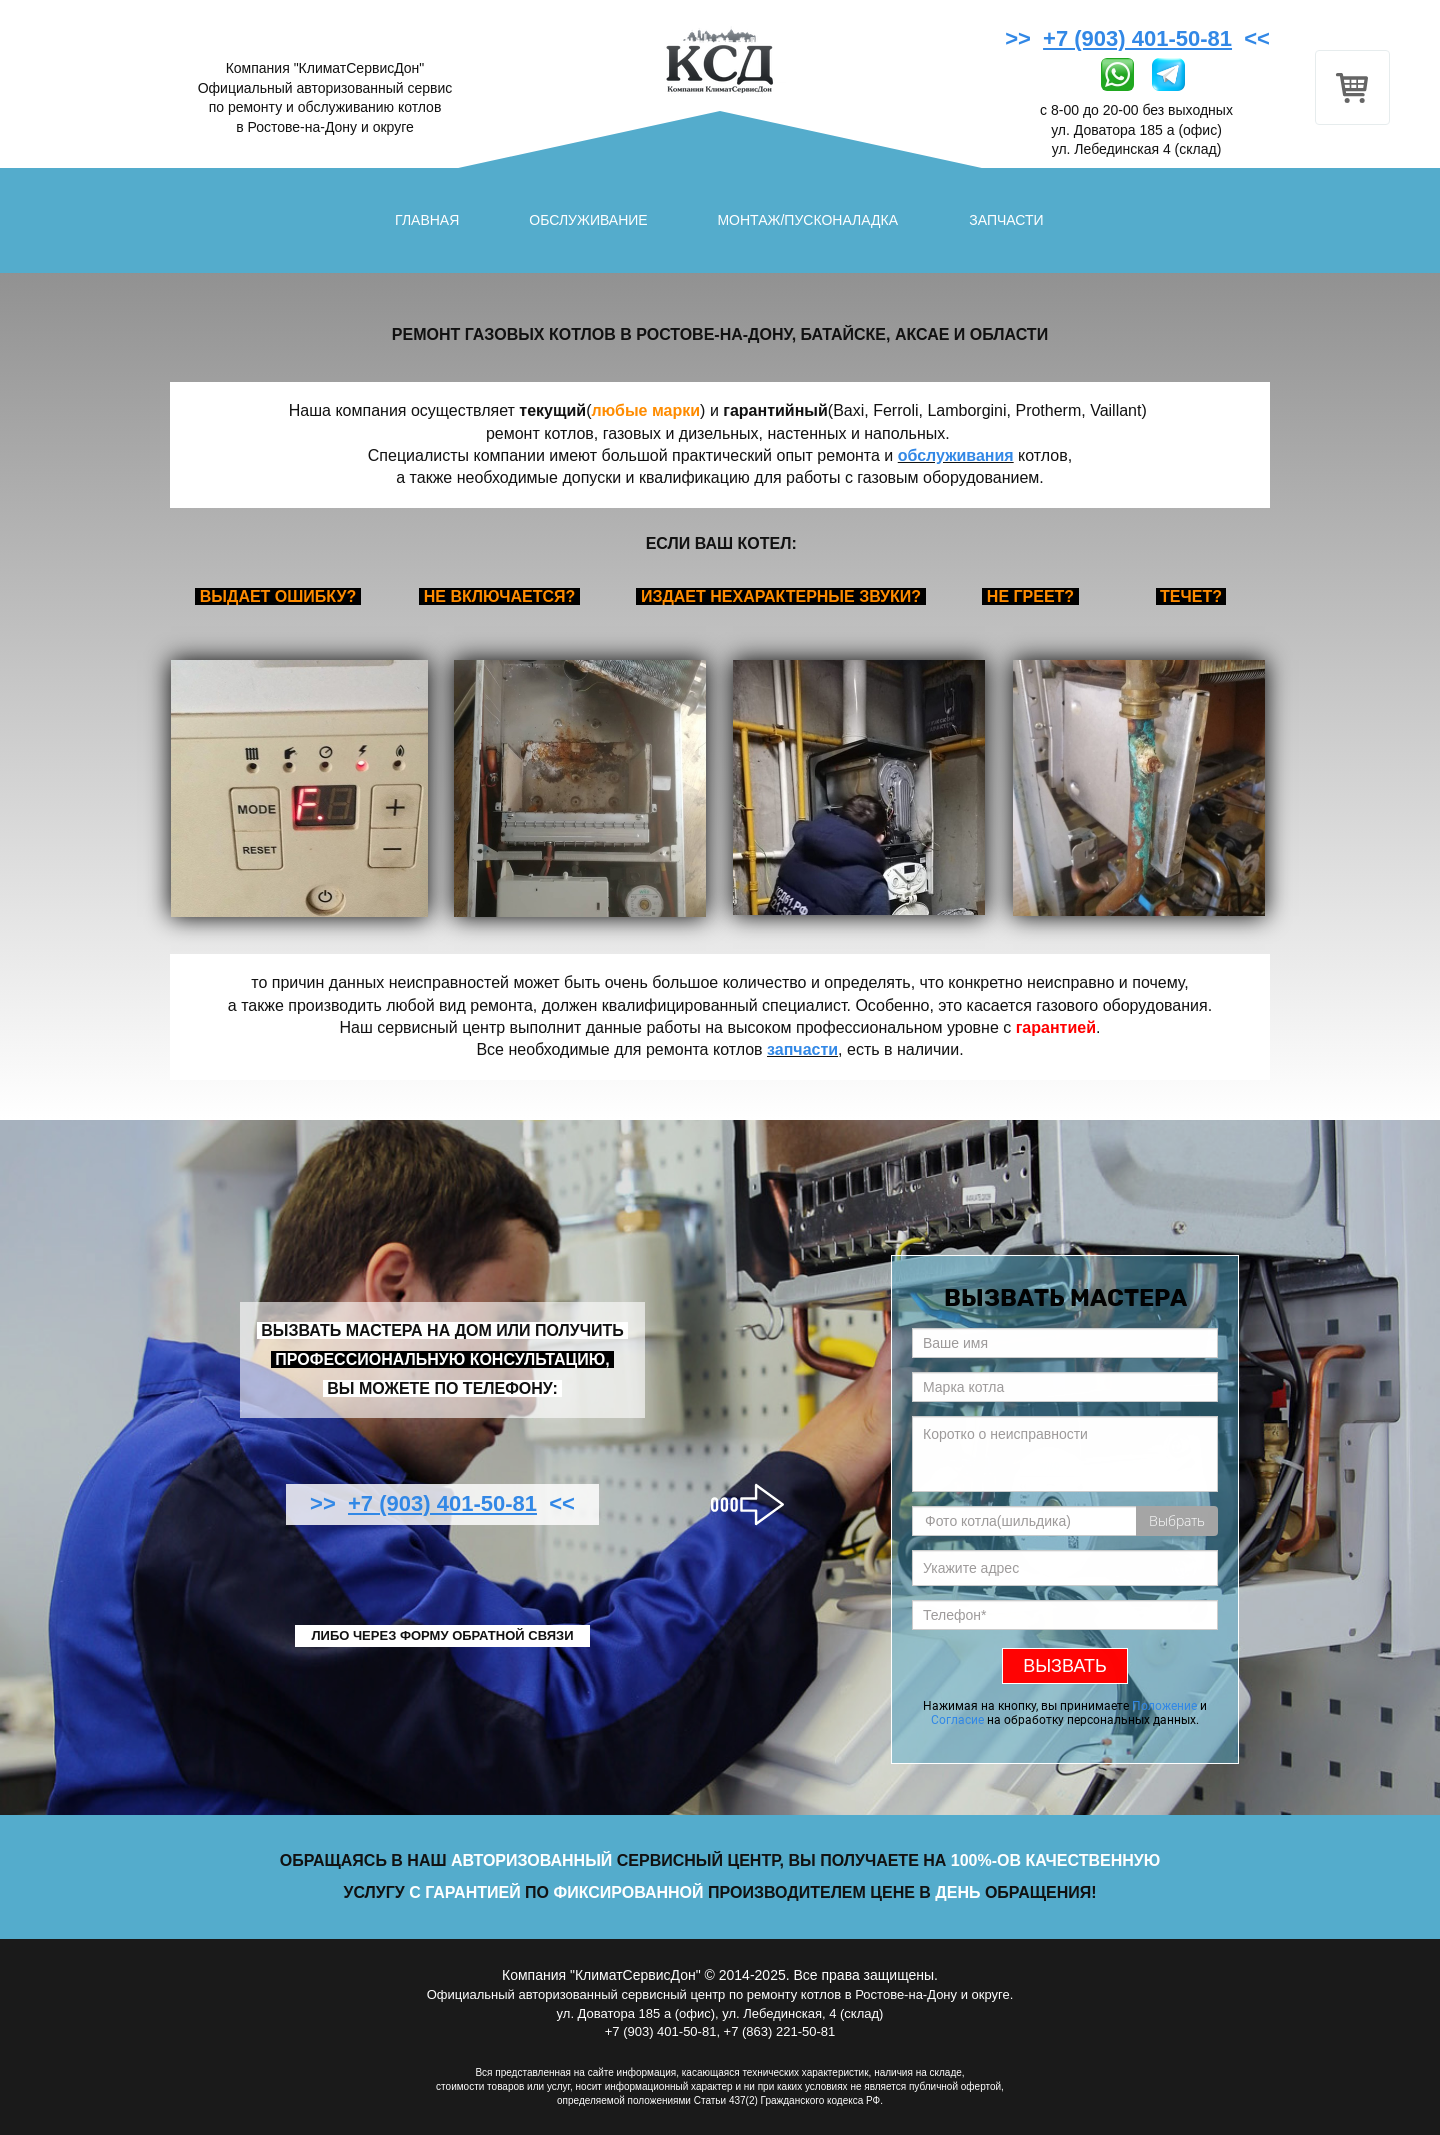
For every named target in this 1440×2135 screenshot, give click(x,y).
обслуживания (956, 455)
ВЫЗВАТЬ (1065, 1666)
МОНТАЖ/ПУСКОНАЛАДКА (807, 220)
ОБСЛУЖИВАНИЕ (588, 220)
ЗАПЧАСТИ (1006, 220)
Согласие (957, 1720)
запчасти (802, 1049)
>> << (1140, 38)
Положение (1164, 1706)
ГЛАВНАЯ (427, 220)
